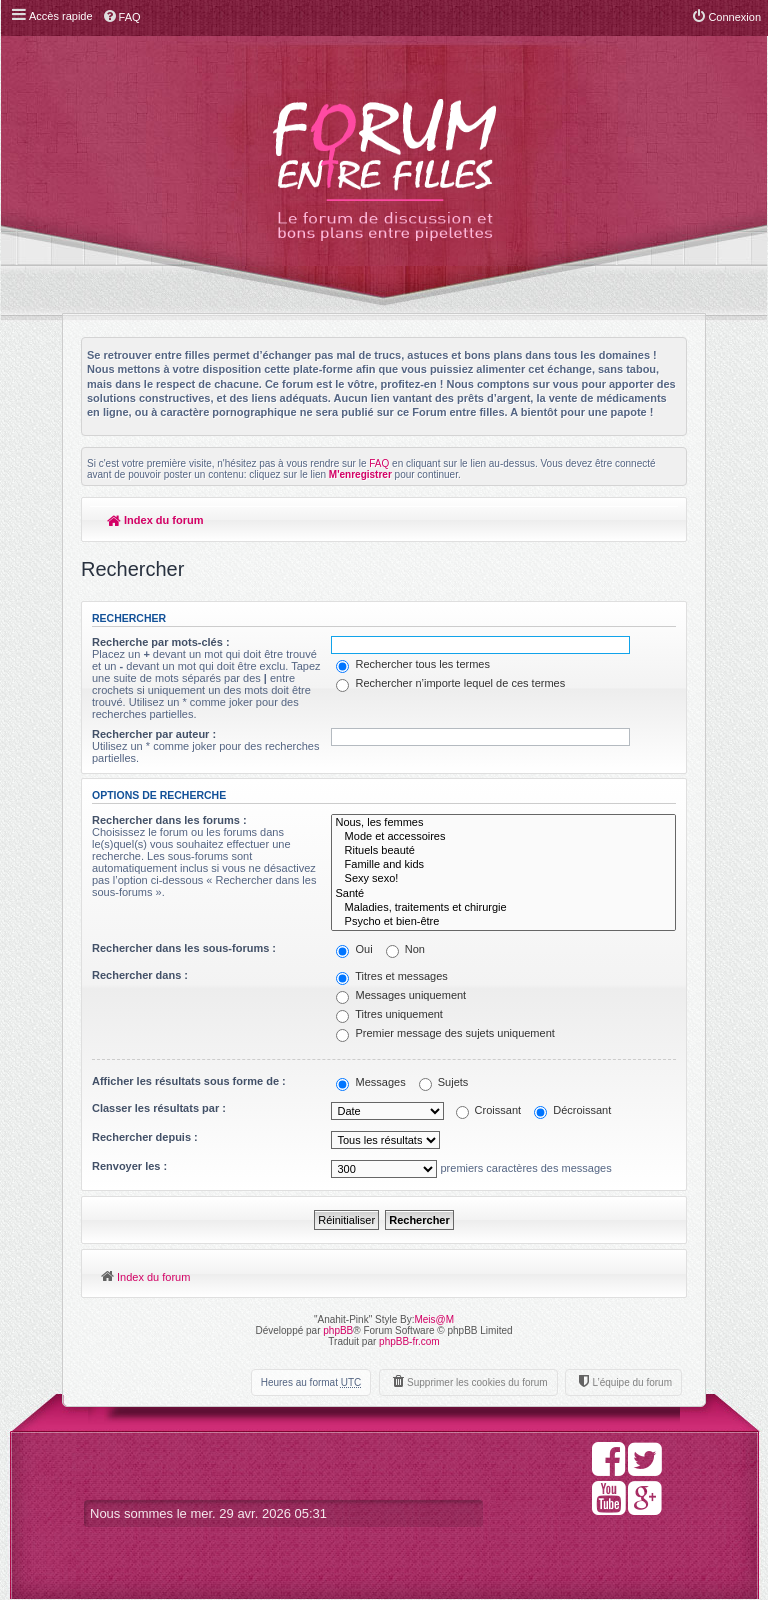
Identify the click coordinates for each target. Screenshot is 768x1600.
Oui (354, 949)
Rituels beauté (503, 851)
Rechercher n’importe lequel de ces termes (450, 683)
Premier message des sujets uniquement (445, 1033)
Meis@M (434, 1319)
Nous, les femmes (503, 823)
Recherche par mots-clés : (161, 642)
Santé (503, 894)
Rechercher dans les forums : (169, 820)
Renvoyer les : (129, 1166)
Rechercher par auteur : (154, 734)
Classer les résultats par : (159, 1108)
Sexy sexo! (503, 879)
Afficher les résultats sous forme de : (189, 1081)
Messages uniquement (401, 995)
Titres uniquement (389, 1014)
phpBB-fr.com (409, 1341)
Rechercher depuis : (145, 1137)
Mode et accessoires (503, 837)
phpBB (338, 1330)
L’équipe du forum (632, 1382)
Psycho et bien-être (503, 922)
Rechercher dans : (140, 975)
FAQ (379, 463)
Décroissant (572, 1110)
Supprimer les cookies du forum (477, 1382)
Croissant (489, 1110)
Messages (370, 1082)
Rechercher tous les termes (413, 664)
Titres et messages (391, 976)
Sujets (444, 1082)
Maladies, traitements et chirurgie (503, 908)
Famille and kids (503, 865)
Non (405, 949)
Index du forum (155, 520)
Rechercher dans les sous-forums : (184, 948)
